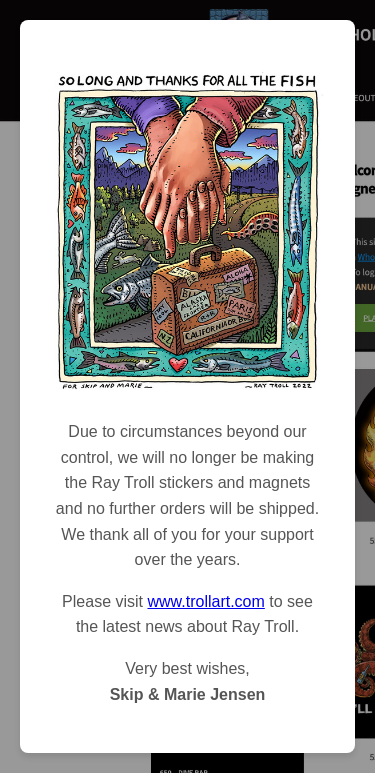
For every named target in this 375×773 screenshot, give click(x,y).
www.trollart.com (205, 601)
